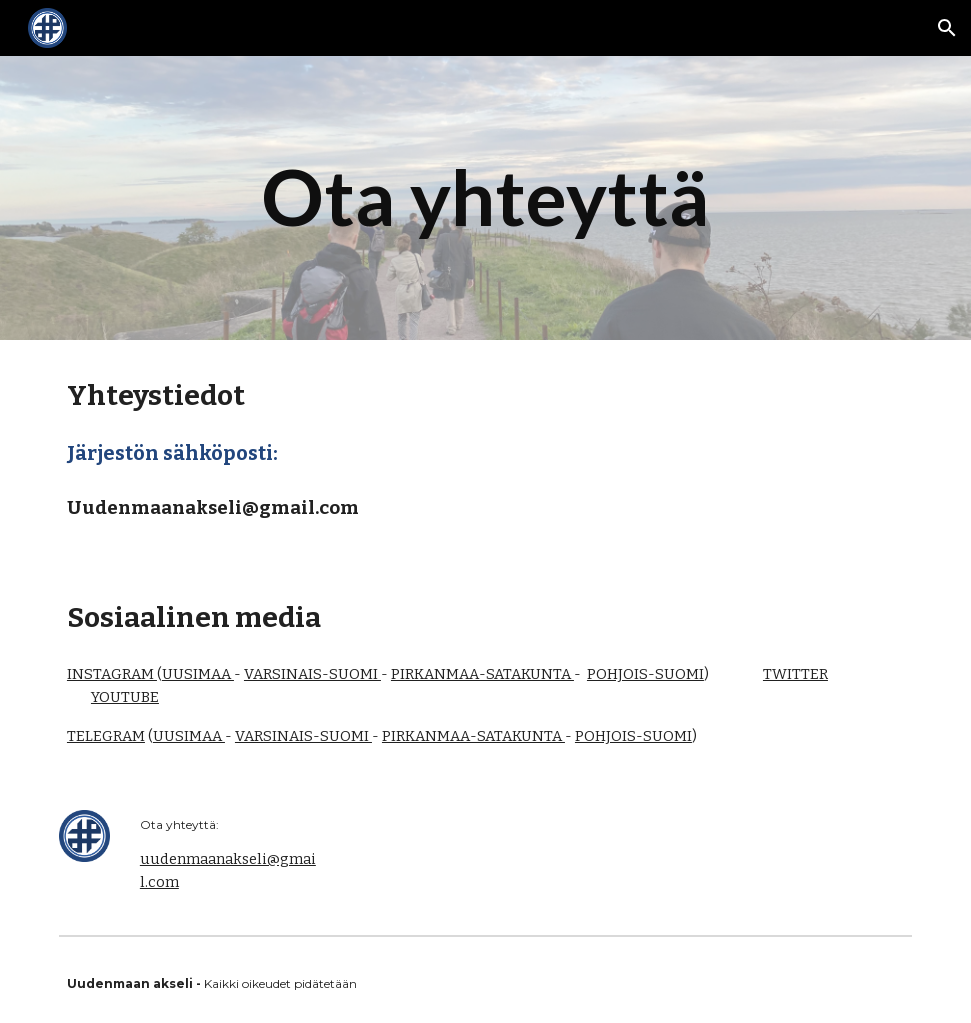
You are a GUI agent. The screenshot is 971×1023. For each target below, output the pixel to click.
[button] (947, 28)
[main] (485, 198)
